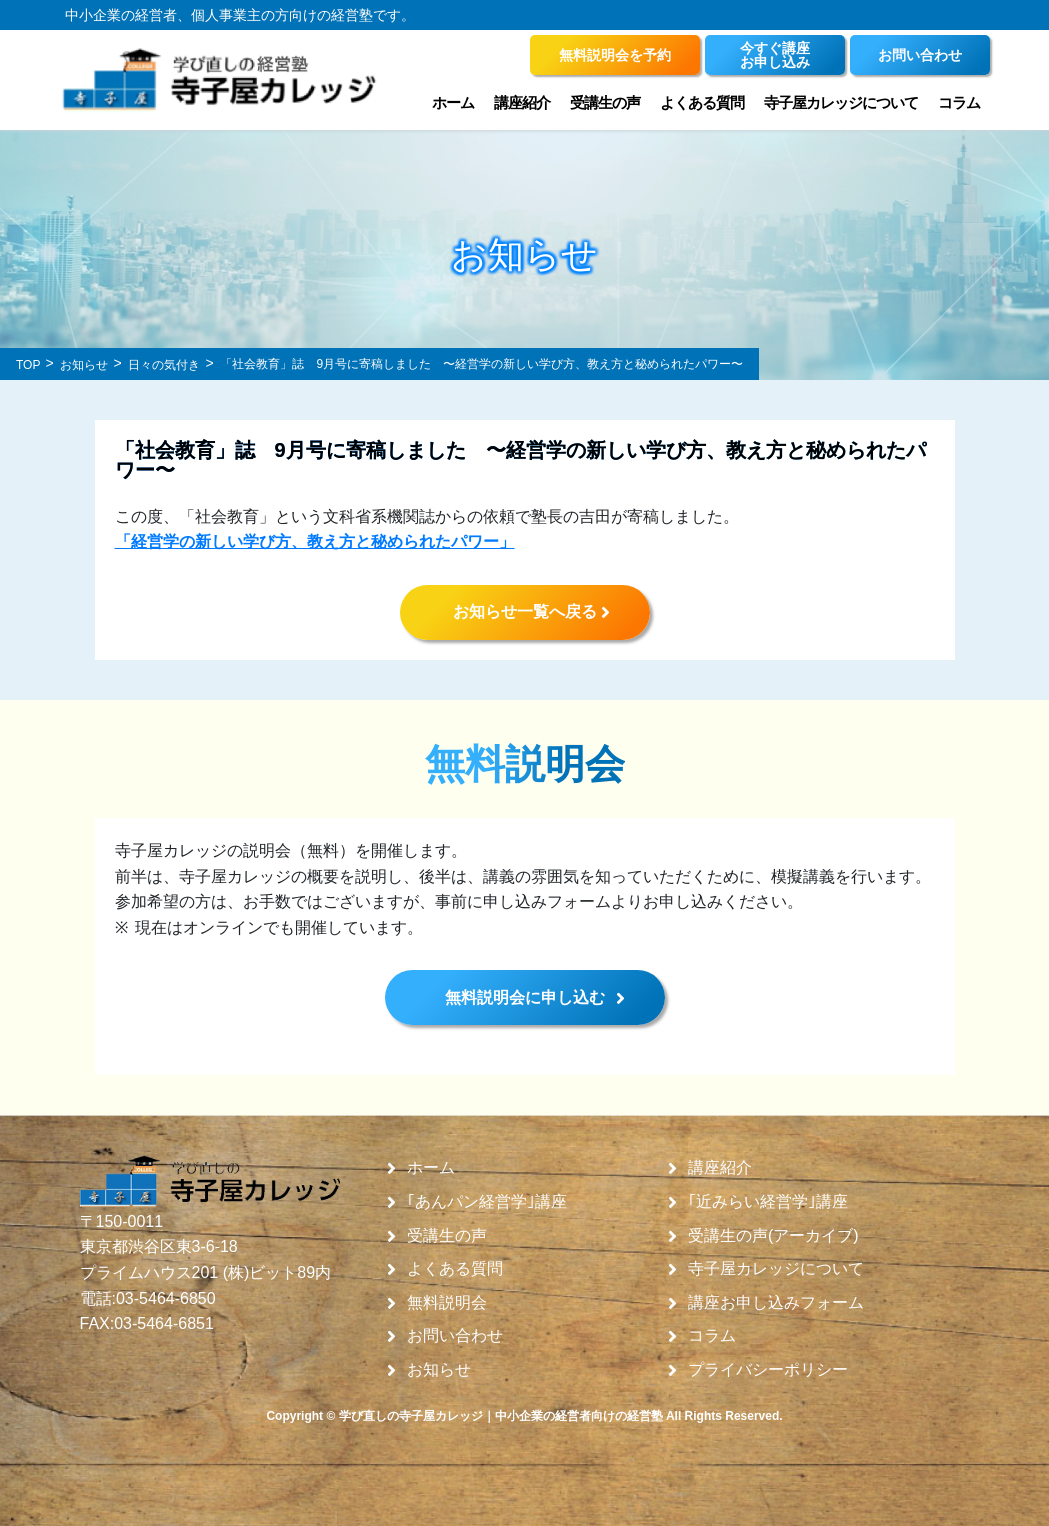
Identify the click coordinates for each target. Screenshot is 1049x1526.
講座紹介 (522, 102)
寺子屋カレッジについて (841, 102)
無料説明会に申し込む (525, 997)
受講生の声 (605, 102)
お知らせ (439, 1370)
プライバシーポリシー (768, 1370)
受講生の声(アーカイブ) (773, 1236)
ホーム (453, 102)
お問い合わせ (455, 1336)
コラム (959, 102)
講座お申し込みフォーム (776, 1303)
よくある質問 (702, 102)
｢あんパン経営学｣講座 (487, 1202)
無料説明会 (447, 1303)
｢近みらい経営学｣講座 (768, 1202)
